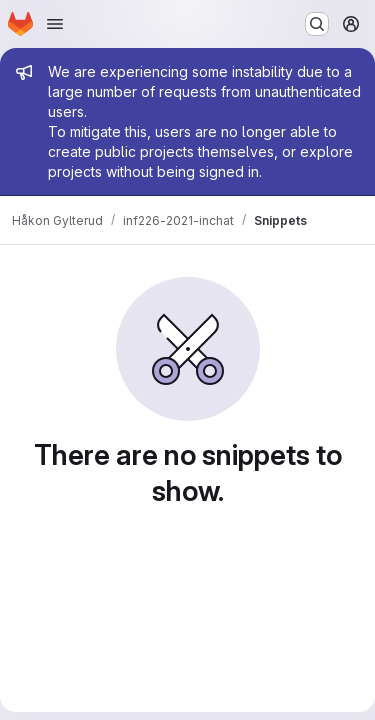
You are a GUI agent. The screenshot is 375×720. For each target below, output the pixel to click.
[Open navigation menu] (55, 24)
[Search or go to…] (317, 24)
